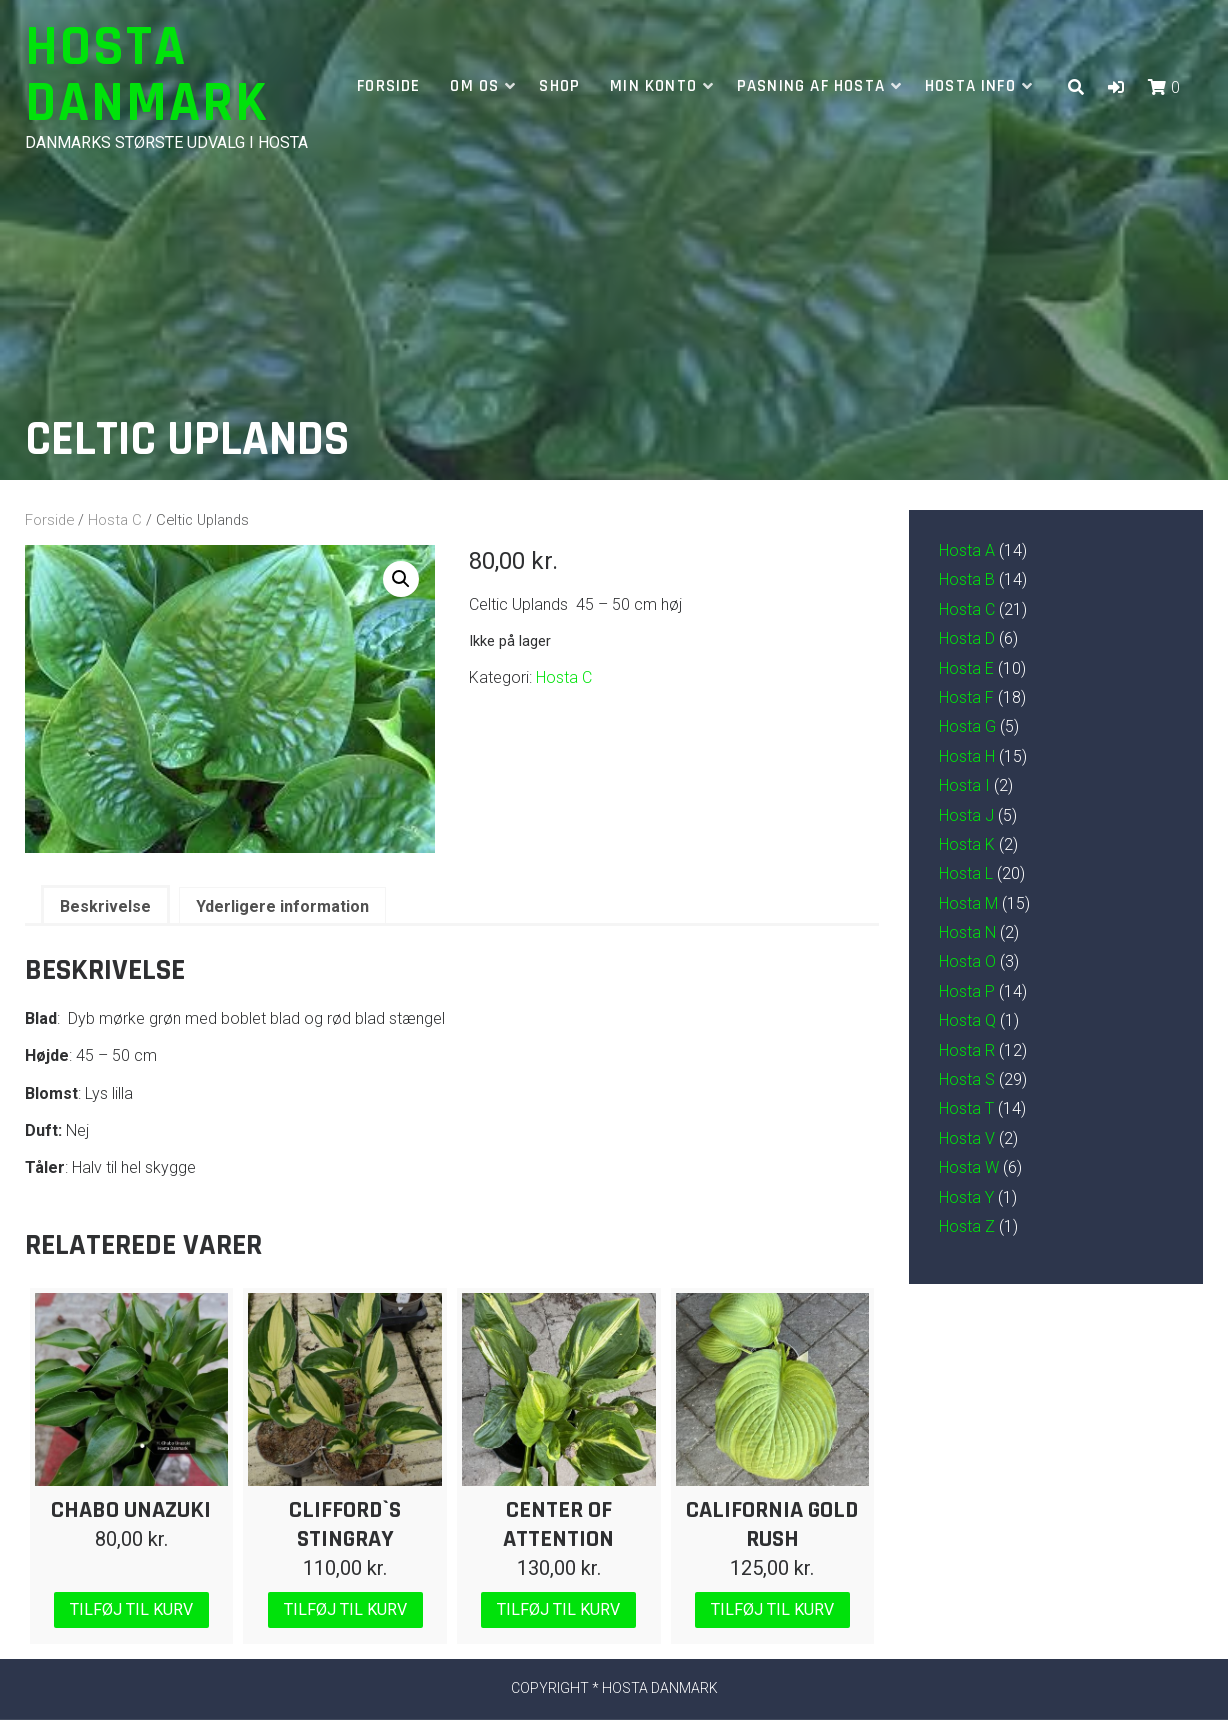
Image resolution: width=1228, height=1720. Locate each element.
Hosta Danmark (147, 75)
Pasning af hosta (811, 86)
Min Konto (653, 86)
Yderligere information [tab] (282, 906)
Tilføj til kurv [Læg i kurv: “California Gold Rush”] (772, 1609)
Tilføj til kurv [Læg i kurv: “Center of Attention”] (558, 1609)
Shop (559, 86)
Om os (474, 86)
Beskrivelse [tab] (105, 906)
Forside (388, 86)
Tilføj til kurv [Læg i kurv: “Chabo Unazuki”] (131, 1609)
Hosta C (115, 520)
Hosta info (970, 86)
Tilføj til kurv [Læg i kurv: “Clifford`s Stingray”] (345, 1609)
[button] (1116, 87)
